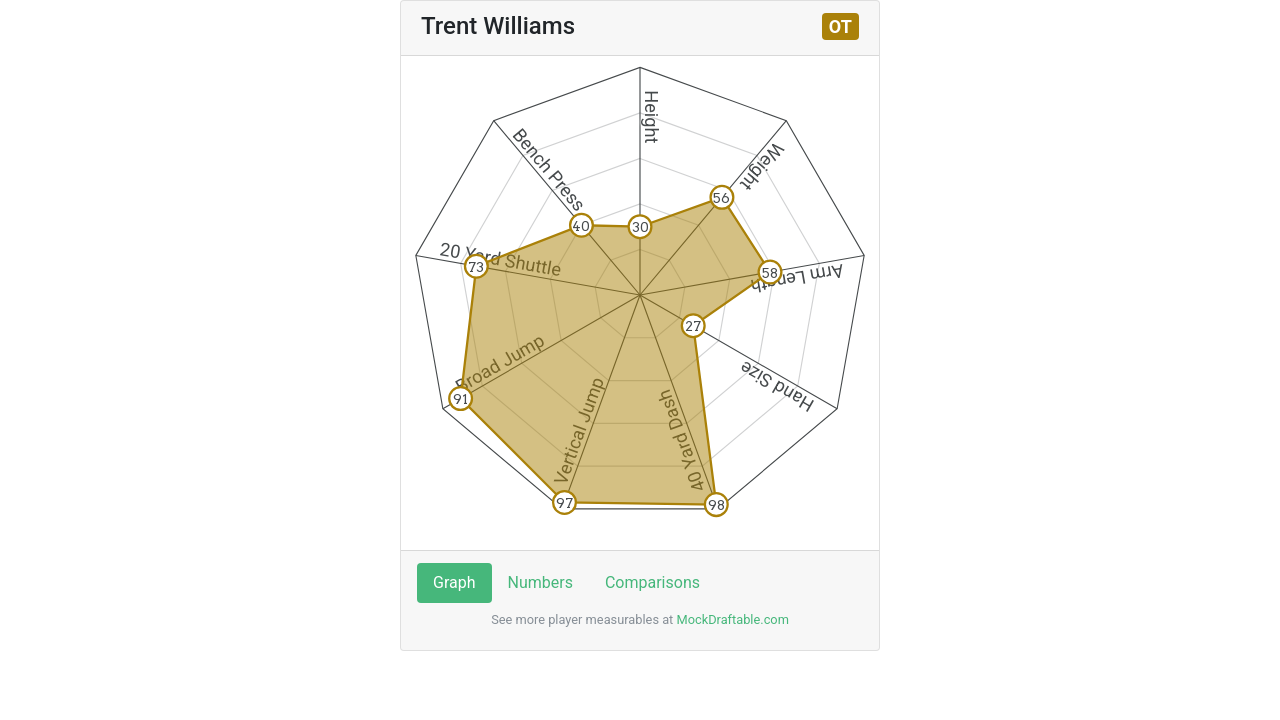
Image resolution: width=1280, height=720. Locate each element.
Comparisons (652, 582)
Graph (454, 582)
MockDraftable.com (731, 619)
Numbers (540, 582)
